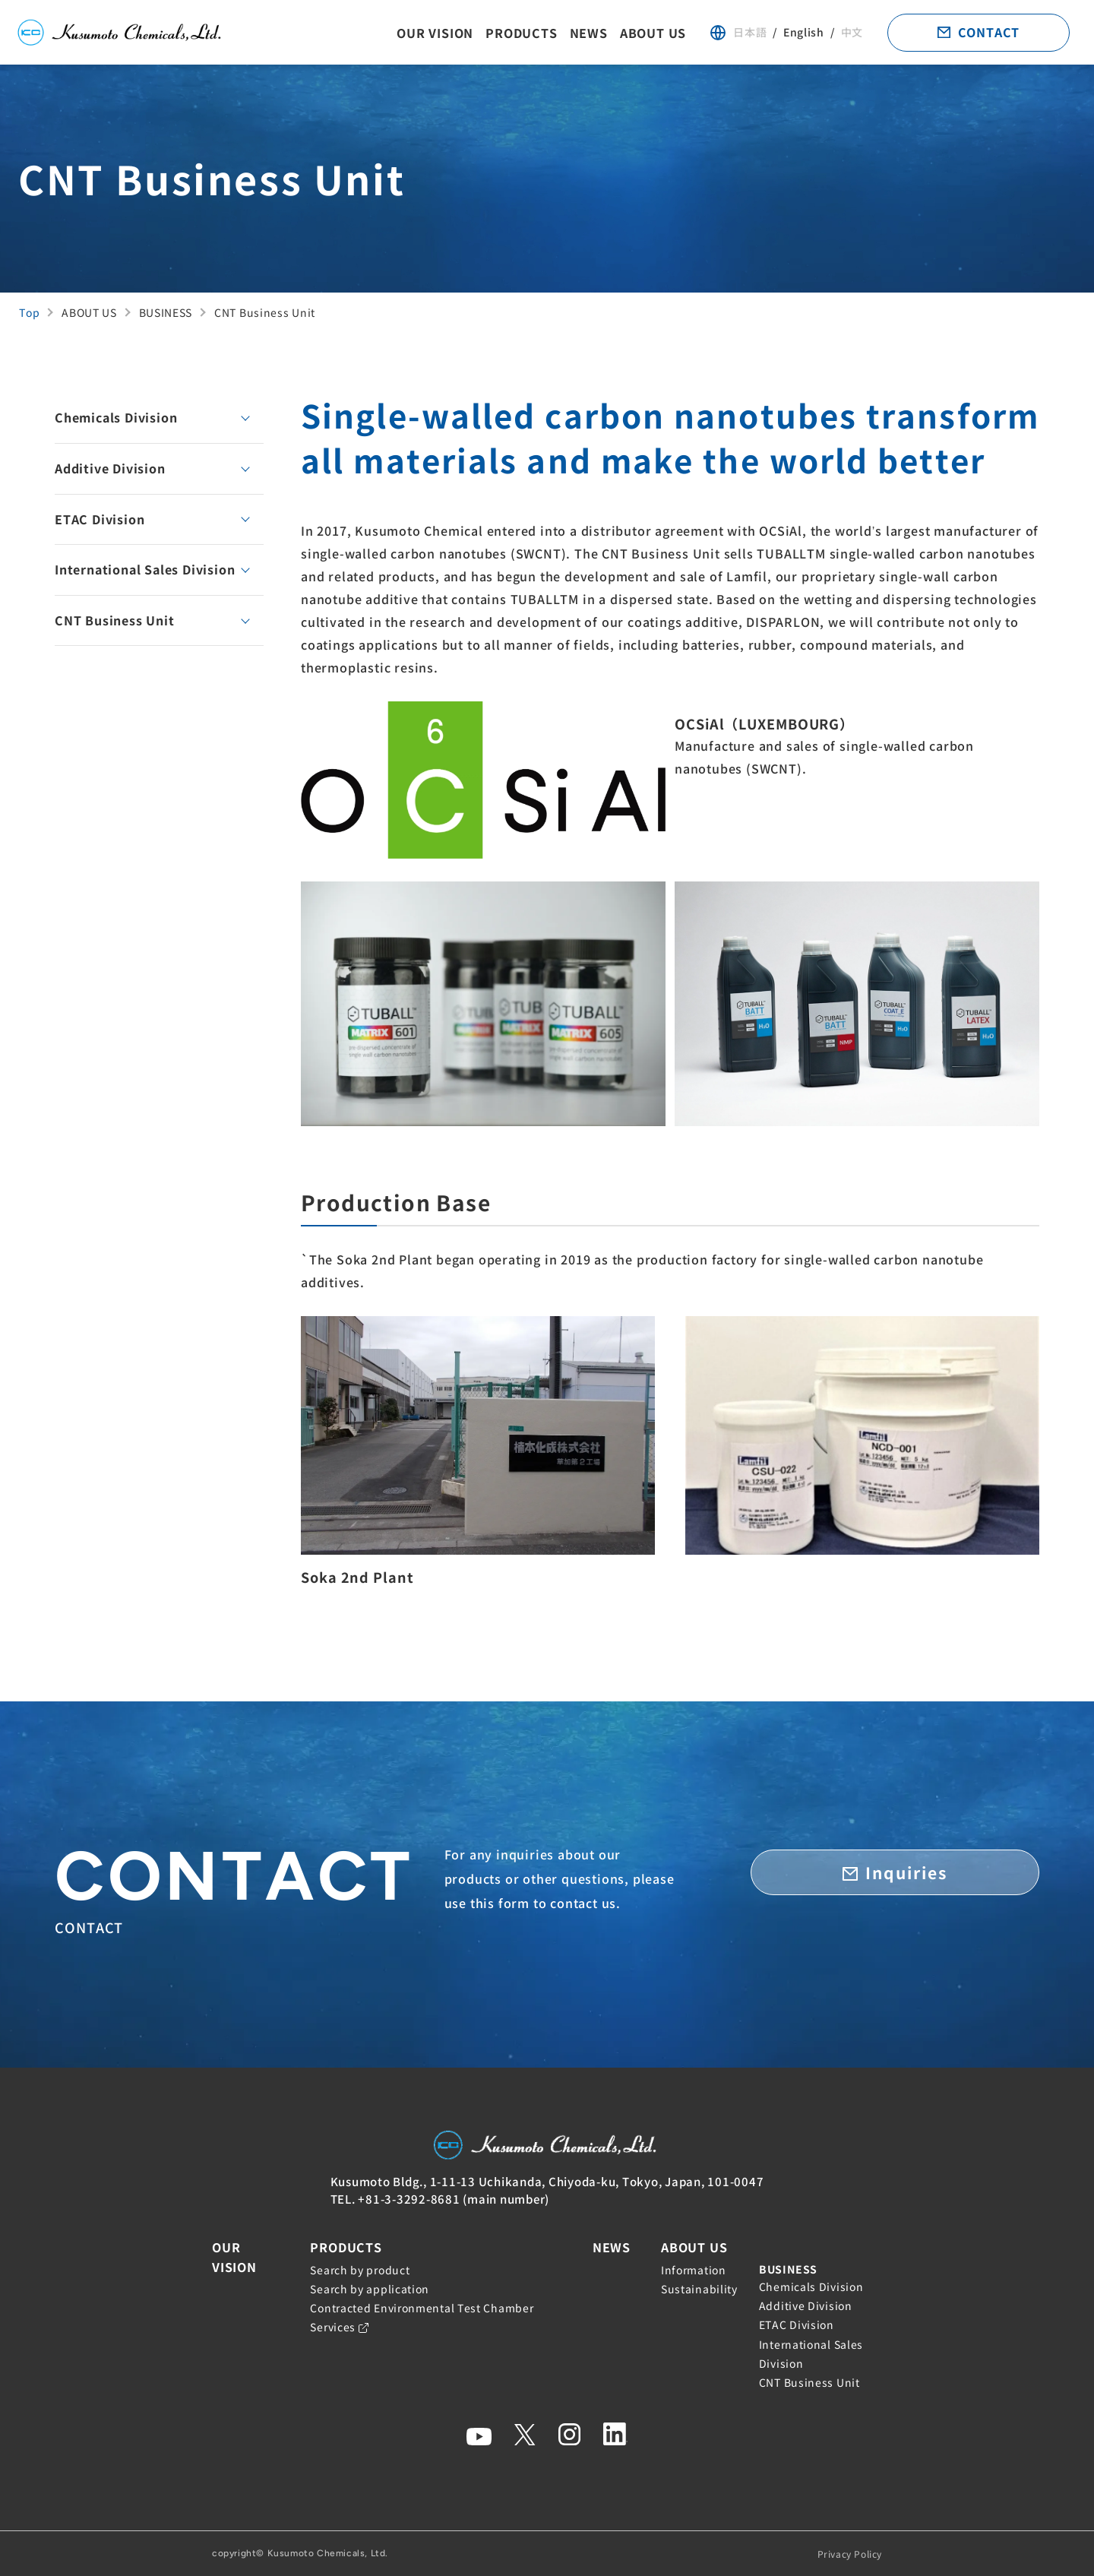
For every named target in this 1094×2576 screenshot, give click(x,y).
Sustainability (699, 2288)
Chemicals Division (116, 417)
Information (693, 2269)
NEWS (589, 33)
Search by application (369, 2288)
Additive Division (110, 468)
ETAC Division (99, 519)
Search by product (359, 2269)
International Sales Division (145, 569)
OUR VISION (435, 33)
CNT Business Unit (115, 620)
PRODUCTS (521, 33)
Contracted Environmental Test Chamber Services (421, 2317)
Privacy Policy (849, 2553)
